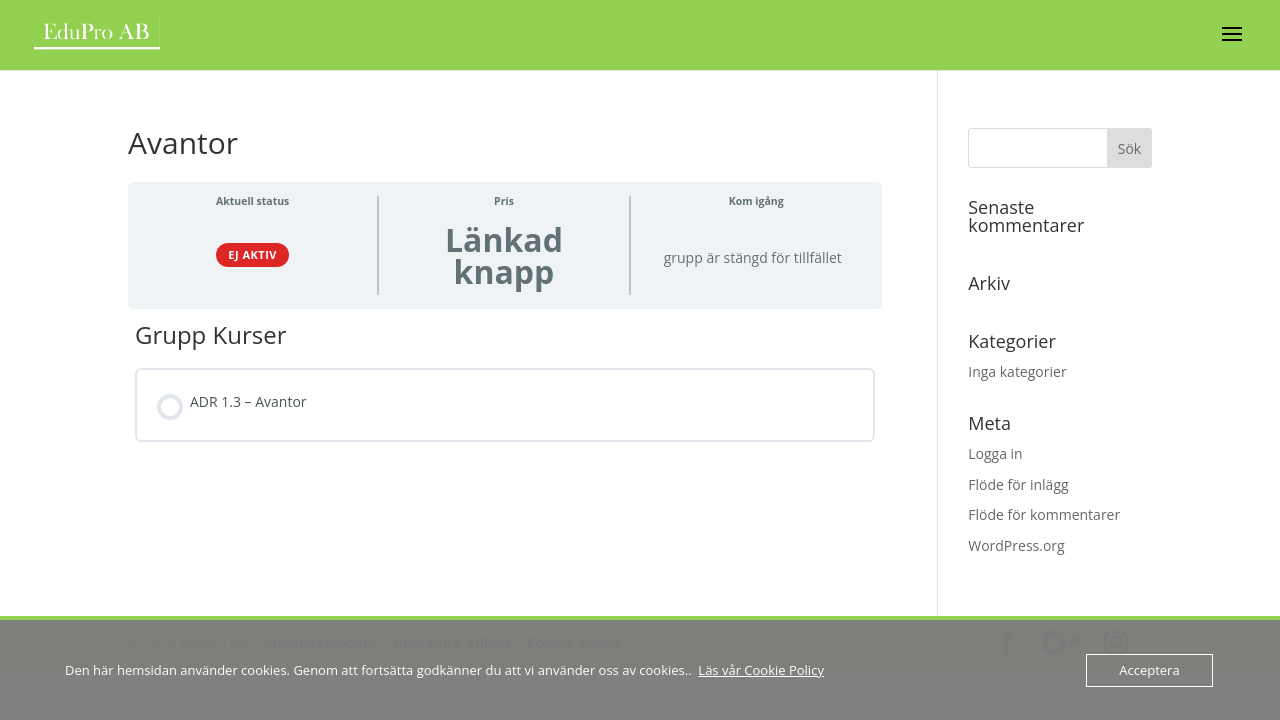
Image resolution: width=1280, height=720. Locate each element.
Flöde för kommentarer (1044, 514)
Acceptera (1149, 670)
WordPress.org (1016, 545)
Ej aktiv (252, 254)
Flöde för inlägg (1018, 484)
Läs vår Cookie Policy (761, 670)
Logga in (995, 453)
